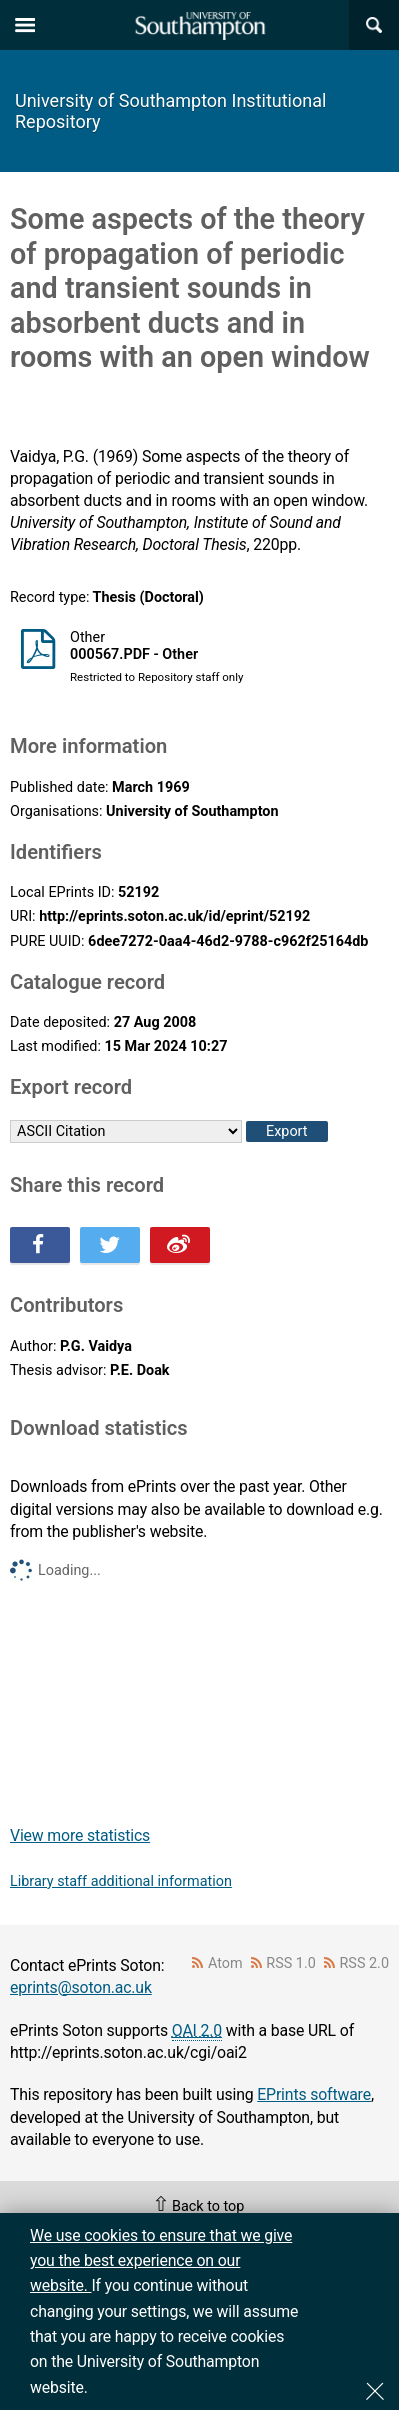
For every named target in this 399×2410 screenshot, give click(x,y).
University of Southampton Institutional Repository (170, 111)
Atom (225, 1963)
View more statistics (80, 1835)
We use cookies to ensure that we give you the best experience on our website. (161, 2261)
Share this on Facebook (40, 1245)
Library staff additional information (121, 1881)
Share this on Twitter (110, 1245)
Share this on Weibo (180, 1245)
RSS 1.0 (291, 1963)
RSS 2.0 (365, 1963)
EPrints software (314, 2094)
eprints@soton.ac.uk (81, 1987)
